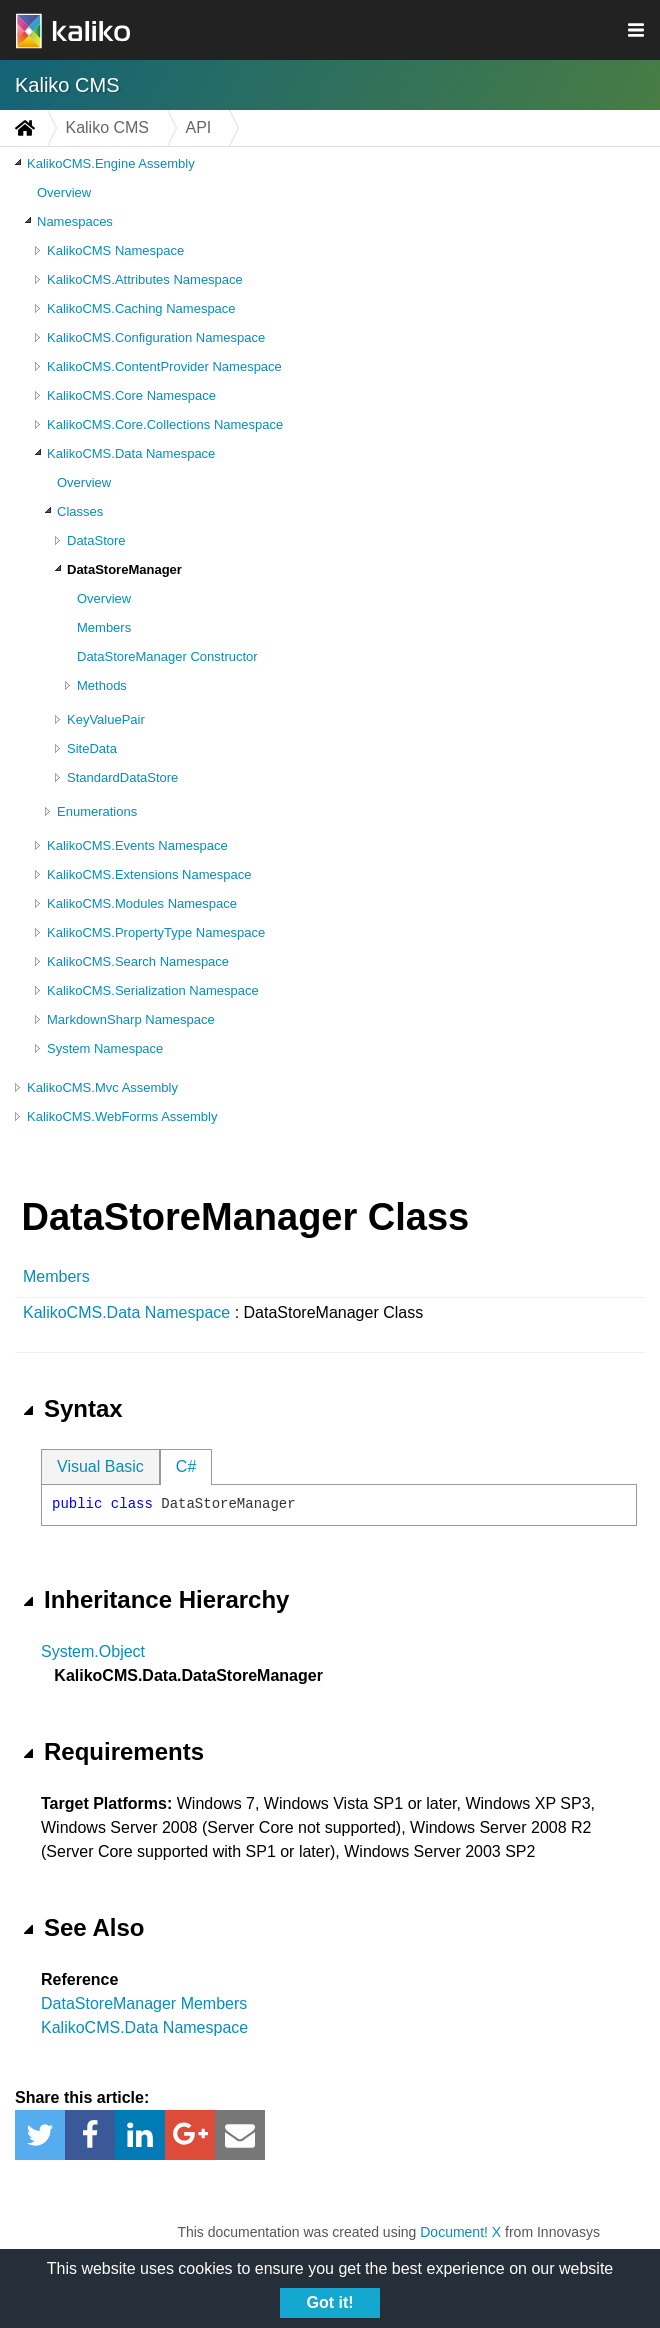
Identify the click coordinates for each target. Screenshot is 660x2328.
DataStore (96, 540)
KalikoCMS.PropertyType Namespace (156, 932)
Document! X (460, 2232)
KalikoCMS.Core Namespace (131, 395)
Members (104, 627)
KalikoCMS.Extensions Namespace (149, 874)
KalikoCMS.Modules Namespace (142, 903)
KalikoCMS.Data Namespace (131, 453)
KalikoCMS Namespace (115, 250)
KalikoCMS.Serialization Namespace (153, 990)
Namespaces (75, 221)
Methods (102, 685)
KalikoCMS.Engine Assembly (111, 163)
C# (186, 1466)
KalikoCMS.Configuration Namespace (156, 337)
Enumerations (97, 811)
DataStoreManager (124, 569)
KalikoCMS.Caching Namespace (141, 308)
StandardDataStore (122, 777)
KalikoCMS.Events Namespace (137, 845)
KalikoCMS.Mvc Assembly (102, 1087)
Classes (80, 511)
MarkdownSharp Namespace (131, 1019)
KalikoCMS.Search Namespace (138, 961)
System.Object (93, 1651)
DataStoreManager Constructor (167, 656)
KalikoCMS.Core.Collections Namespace (165, 424)
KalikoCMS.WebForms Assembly (122, 1116)
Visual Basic (100, 1466)
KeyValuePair (106, 719)
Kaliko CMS (67, 85)
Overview (64, 192)
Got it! (329, 2302)
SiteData (92, 748)
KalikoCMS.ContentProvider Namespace (164, 366)
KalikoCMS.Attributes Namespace (145, 279)
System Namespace (105, 1048)
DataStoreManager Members (144, 2003)
